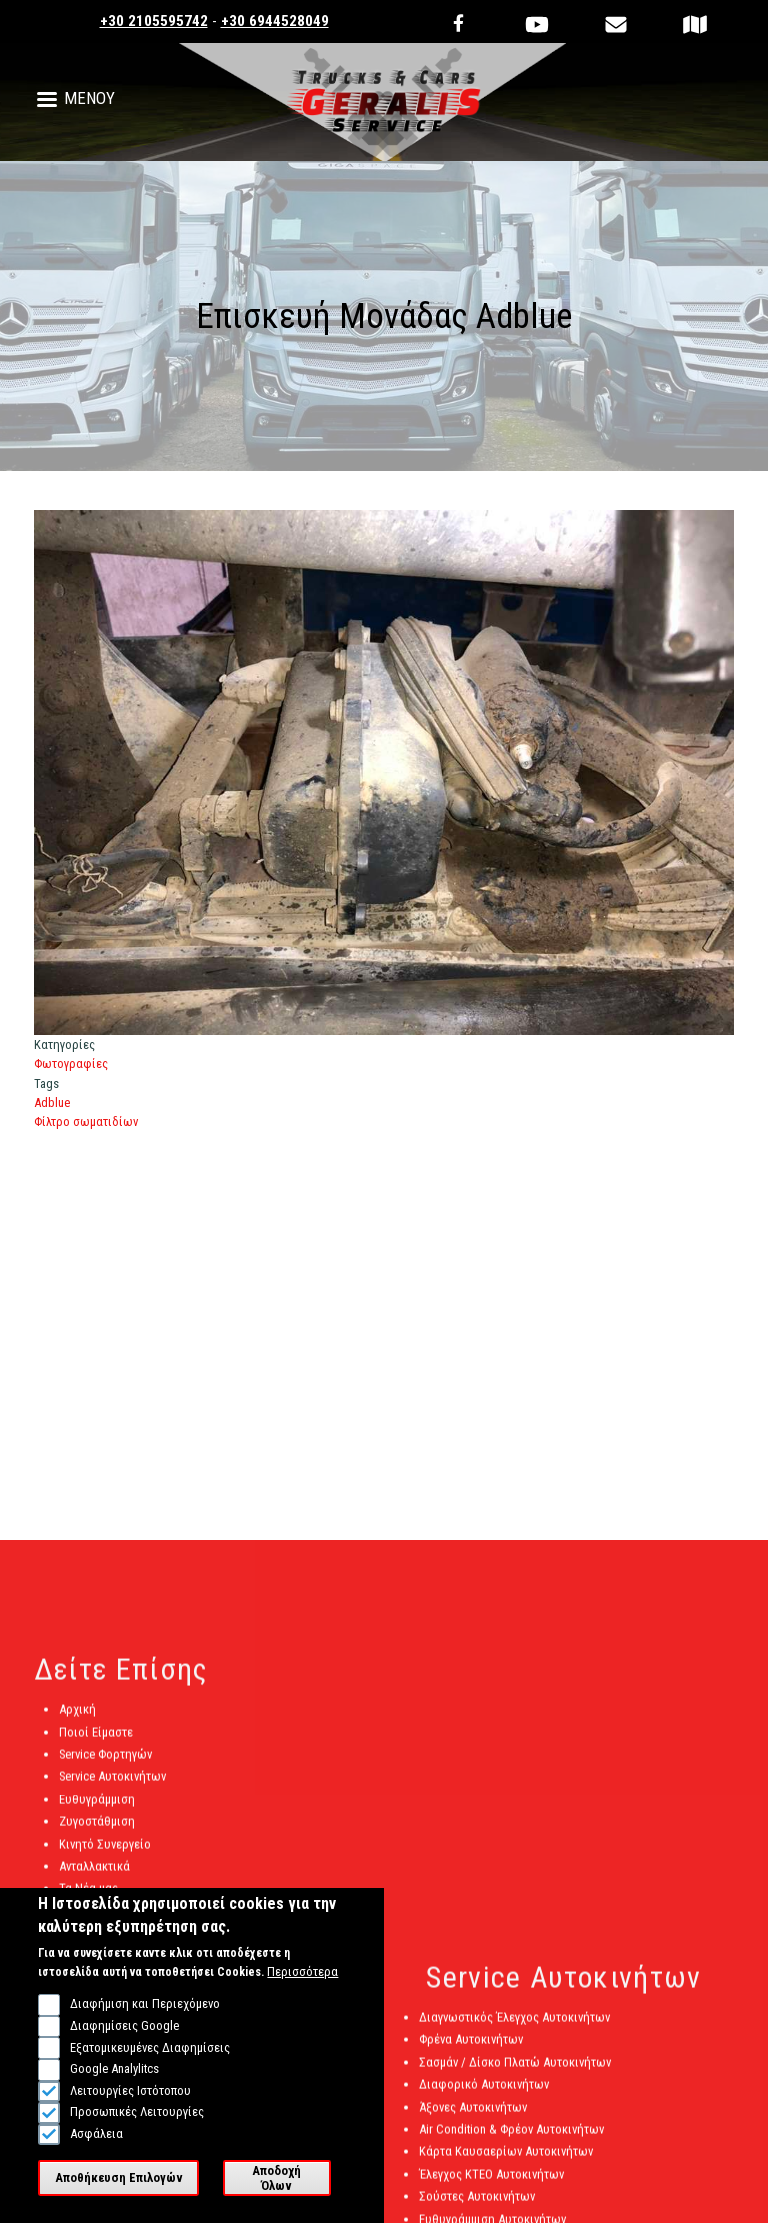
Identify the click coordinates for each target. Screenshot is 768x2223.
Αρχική (77, 1718)
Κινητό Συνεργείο (105, 1853)
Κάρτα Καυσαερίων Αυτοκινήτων (506, 2160)
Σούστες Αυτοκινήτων (477, 2205)
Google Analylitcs (114, 2086)
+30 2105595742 (154, 21)
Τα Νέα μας (88, 1898)
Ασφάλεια (96, 2151)
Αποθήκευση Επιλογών (119, 2195)
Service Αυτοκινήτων (112, 1786)
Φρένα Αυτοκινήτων (471, 2049)
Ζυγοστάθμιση (97, 1830)
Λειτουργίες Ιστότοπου (130, 2107)
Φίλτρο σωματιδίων (86, 1121)
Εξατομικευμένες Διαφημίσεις (150, 2064)
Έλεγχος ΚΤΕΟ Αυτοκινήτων (491, 2183)
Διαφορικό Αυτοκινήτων (484, 2093)
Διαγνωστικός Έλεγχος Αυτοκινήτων (514, 2026)
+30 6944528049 (275, 21)
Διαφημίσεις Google (124, 2043)
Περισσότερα (302, 1989)
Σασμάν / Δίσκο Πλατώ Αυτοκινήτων (515, 2071)
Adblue (52, 1102)
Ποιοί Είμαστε (96, 1741)
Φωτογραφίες (71, 1063)
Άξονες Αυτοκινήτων (473, 2116)
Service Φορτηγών (105, 1763)
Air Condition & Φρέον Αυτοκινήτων (511, 2138)
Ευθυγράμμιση (97, 1808)
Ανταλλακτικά (94, 1875)
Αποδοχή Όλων (276, 2195)
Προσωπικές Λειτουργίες (137, 2129)
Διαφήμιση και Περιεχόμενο (145, 2021)
